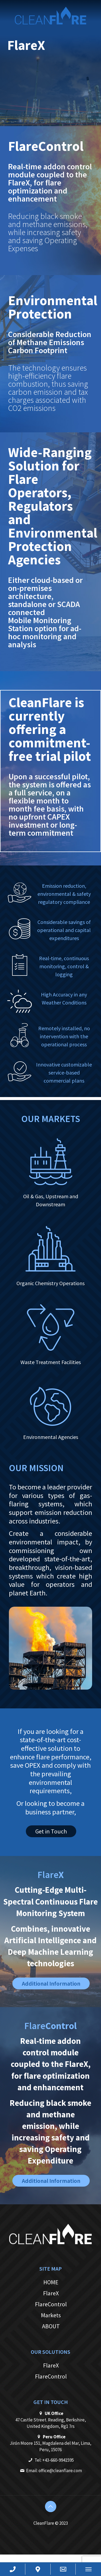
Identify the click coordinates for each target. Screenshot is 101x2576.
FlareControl (51, 2304)
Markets (51, 2315)
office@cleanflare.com (60, 2470)
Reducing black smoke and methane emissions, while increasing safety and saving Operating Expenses (48, 232)
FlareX (51, 2293)
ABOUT (51, 2326)
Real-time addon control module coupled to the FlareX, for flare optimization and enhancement (50, 182)
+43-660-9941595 (58, 2460)
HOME (50, 2282)
